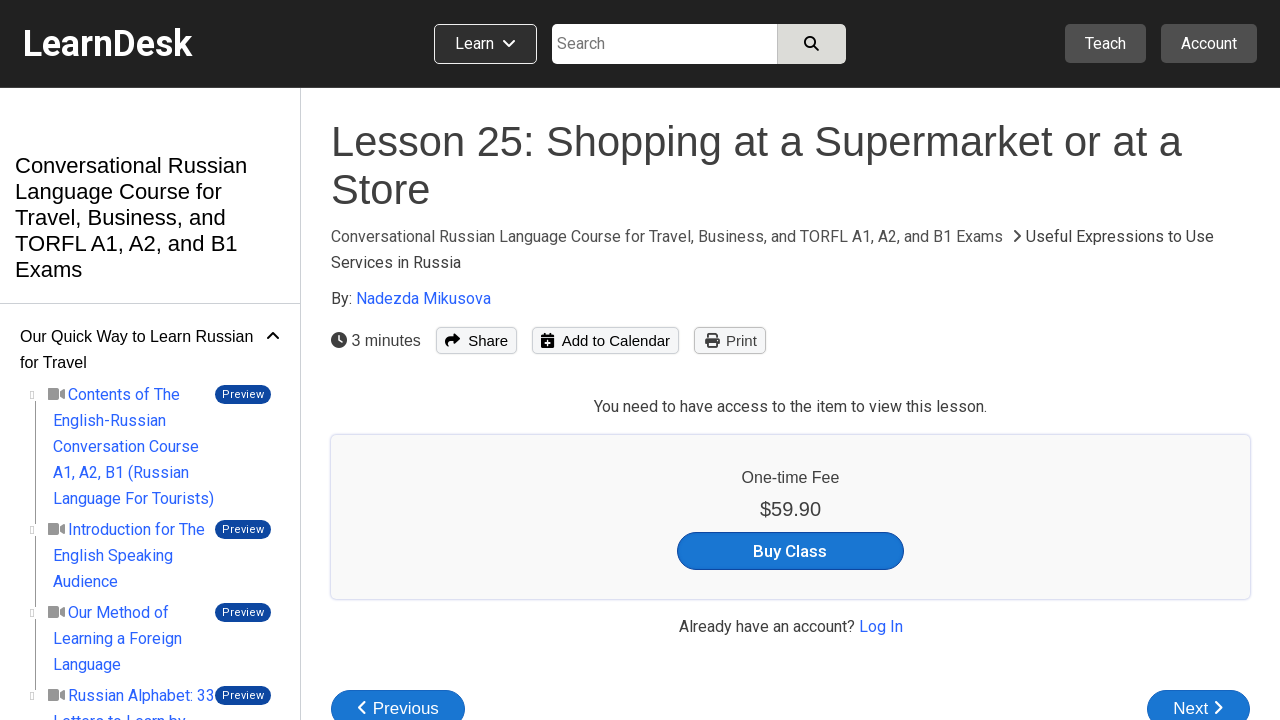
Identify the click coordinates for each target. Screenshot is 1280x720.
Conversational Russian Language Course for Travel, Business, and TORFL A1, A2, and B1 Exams (131, 217)
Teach (1105, 43)
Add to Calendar (605, 340)
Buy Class (790, 551)
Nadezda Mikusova (423, 298)
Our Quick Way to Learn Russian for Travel (136, 349)
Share (476, 340)
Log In (881, 626)
